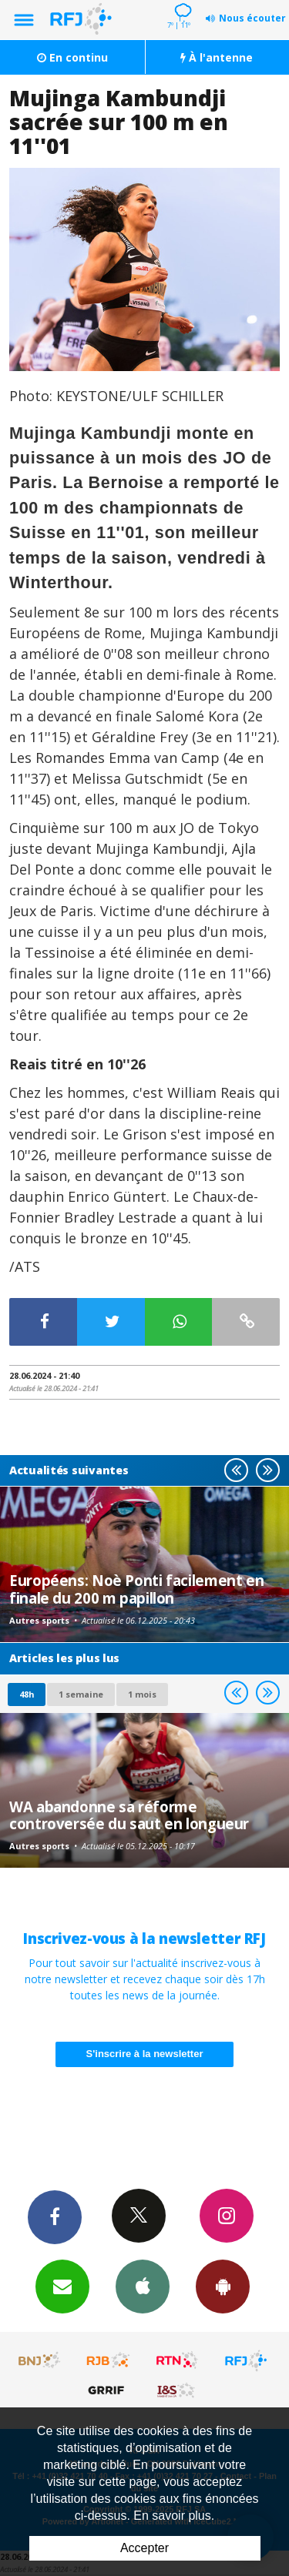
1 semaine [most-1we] (81, 1694)
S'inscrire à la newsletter (144, 2053)
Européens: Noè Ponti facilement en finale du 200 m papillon (136, 1589)
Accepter (144, 2547)
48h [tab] (26, 1694)
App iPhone (143, 2286)
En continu (72, 57)
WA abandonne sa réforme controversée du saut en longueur (129, 1815)
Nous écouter (252, 18)
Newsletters (62, 2286)
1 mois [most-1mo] (142, 1694)
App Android (223, 2286)
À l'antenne (216, 57)
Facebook (55, 2216)
